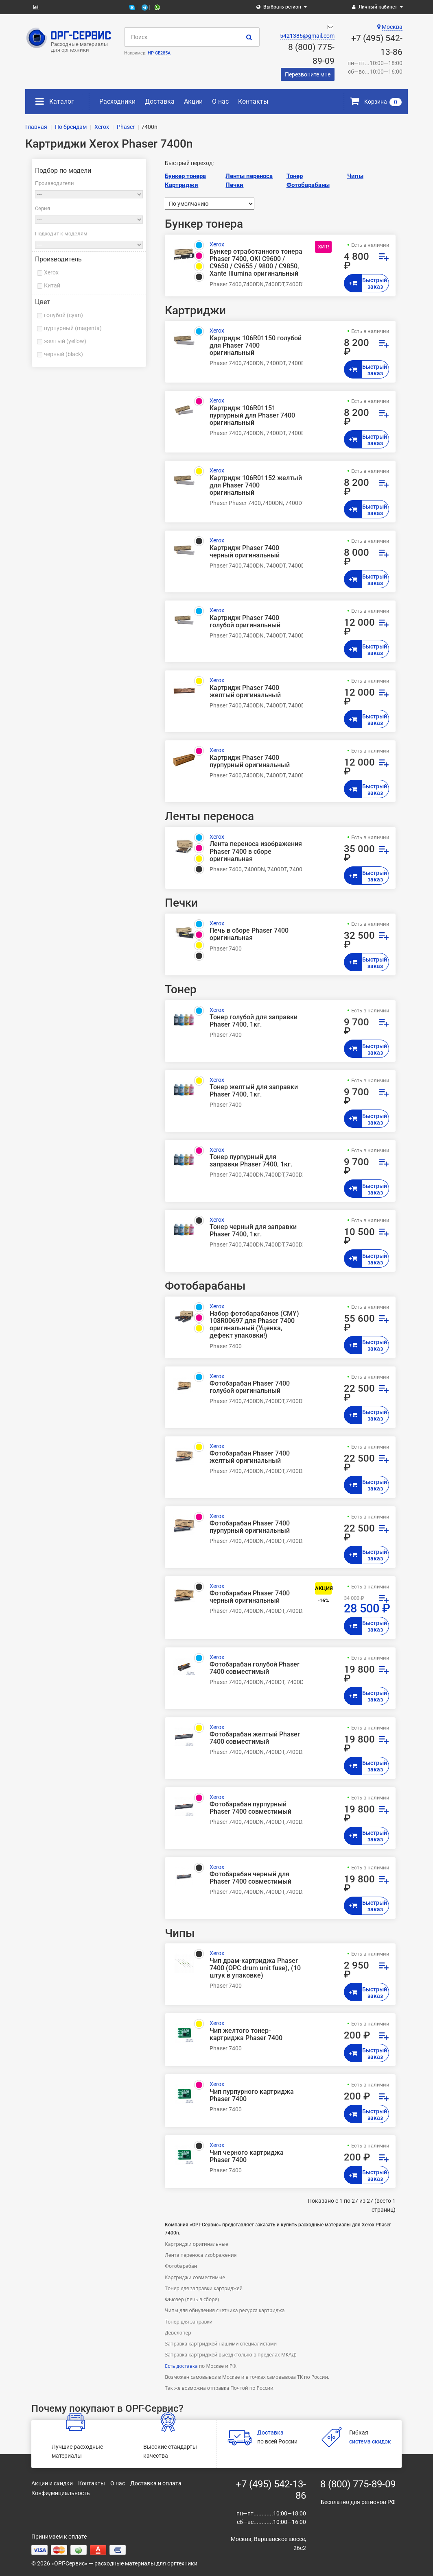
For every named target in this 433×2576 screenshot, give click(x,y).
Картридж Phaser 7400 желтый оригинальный (245, 691)
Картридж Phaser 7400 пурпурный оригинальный (250, 761)
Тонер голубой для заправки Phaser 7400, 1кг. (253, 1021)
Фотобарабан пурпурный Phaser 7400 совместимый (250, 1808)
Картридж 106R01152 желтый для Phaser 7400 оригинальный (256, 485)
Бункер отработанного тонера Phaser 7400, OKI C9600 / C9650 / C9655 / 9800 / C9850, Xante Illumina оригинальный (256, 263)
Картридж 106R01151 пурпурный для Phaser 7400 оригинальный (252, 415)
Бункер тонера (185, 176)
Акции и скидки (52, 2483)
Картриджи (181, 185)
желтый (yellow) (65, 341)
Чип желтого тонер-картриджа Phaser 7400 (246, 2034)
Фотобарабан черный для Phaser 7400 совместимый (250, 1878)
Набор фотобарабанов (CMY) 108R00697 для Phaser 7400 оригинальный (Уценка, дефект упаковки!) (254, 1325)
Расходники (117, 101)
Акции (193, 101)
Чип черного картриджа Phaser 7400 (247, 2156)
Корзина (376, 101)
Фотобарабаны (308, 185)
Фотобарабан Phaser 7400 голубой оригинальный (250, 1387)
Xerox (51, 272)
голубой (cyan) (63, 315)
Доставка (160, 101)
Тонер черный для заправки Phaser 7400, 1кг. (253, 1230)
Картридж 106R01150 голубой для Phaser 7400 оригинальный (256, 346)
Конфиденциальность (60, 2493)
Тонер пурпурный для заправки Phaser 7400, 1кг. (251, 1160)
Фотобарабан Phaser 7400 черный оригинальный (250, 1597)
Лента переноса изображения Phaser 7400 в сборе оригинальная (256, 851)
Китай (52, 285)
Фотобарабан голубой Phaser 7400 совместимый (255, 1668)
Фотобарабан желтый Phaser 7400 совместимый (255, 1738)
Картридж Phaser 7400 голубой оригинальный (245, 621)
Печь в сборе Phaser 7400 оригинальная (249, 934)
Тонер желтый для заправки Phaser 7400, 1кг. (254, 1090)
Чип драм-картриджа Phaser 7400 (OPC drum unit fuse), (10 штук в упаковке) (255, 1968)
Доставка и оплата (156, 2483)
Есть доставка (181, 2366)
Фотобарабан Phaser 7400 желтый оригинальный (250, 1457)
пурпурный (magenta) (73, 328)
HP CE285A (159, 53)
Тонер (294, 176)
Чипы (355, 176)
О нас (220, 101)
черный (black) (63, 354)
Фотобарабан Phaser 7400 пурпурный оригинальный (250, 1527)
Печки (234, 185)
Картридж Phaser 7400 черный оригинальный (245, 551)
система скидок (370, 2441)
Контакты (253, 101)
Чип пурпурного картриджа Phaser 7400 (252, 2095)
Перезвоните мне (307, 74)
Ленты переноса (249, 176)
